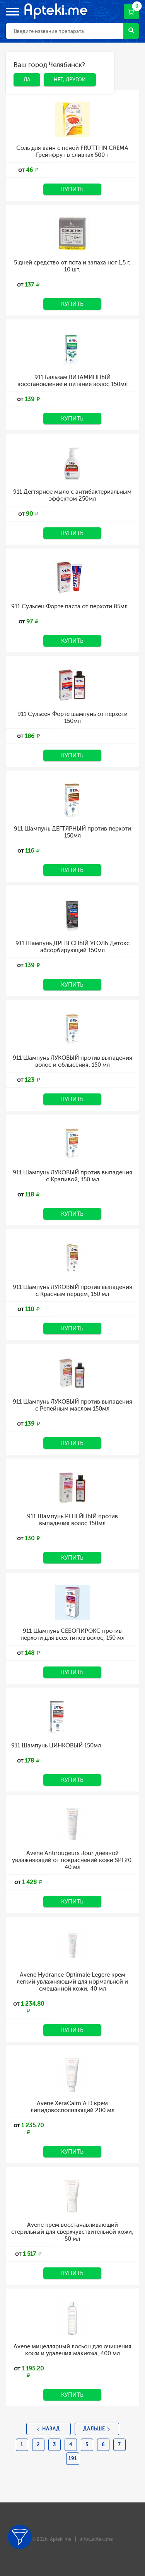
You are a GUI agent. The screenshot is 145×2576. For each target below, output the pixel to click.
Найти (131, 30)
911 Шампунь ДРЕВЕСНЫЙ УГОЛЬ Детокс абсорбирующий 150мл (72, 947)
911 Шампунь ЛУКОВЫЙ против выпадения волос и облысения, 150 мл (72, 1061)
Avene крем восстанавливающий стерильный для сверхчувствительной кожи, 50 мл (72, 2231)
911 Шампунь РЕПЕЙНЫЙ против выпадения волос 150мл (72, 1520)
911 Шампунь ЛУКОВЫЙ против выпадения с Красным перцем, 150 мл (72, 1290)
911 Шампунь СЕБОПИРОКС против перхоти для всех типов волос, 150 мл (72, 1634)
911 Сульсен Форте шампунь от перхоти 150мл (72, 717)
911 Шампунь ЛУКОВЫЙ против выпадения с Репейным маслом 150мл (72, 1405)
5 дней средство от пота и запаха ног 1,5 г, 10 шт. (72, 266)
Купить (72, 189)
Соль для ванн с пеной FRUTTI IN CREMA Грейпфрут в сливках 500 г (72, 151)
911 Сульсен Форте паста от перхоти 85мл (69, 606)
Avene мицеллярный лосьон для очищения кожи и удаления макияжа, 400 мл (72, 2350)
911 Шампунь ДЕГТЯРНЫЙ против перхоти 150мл (72, 832)
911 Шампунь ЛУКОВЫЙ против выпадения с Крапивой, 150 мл (72, 1176)
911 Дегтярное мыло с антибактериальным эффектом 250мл (72, 495)
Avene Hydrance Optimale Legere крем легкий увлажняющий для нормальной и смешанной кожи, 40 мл (72, 1981)
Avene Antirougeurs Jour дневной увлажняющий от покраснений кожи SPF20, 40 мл (72, 1860)
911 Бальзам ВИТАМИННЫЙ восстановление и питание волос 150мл (72, 381)
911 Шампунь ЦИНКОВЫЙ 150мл (56, 1745)
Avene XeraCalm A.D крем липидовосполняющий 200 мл (72, 2107)
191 (72, 2458)
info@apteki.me (96, 2539)
